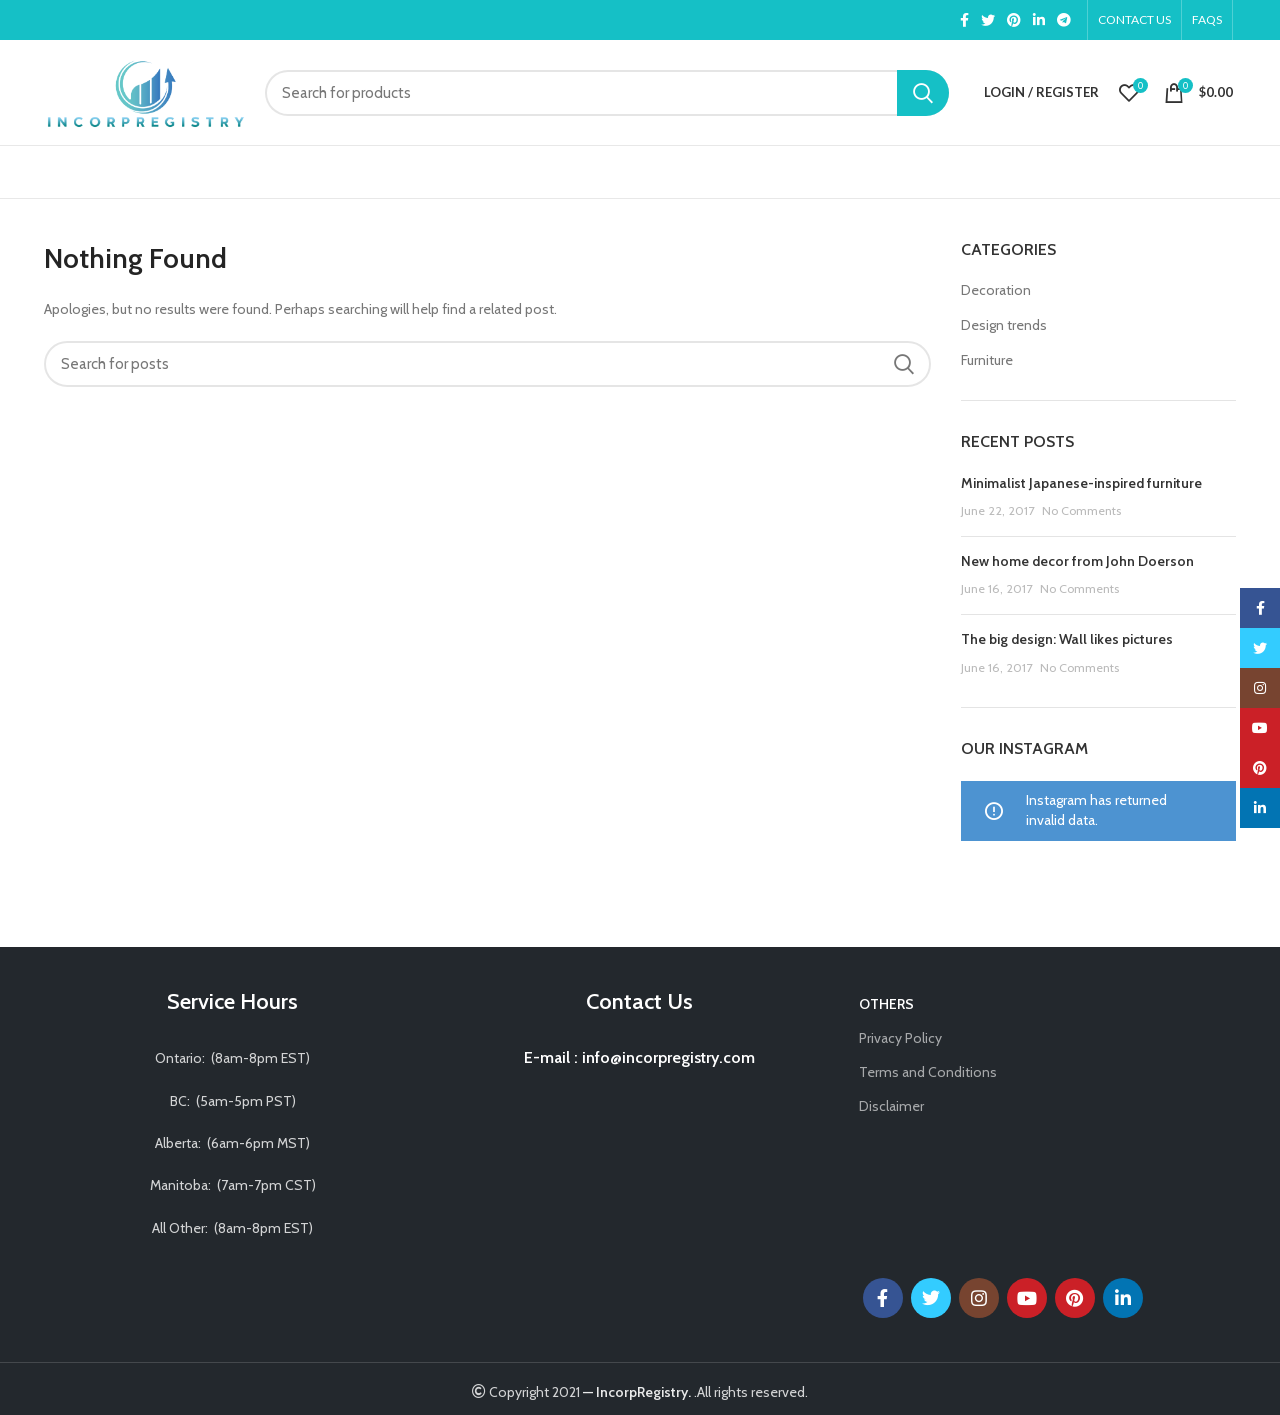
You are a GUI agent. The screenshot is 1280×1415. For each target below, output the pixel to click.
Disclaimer (891, 1106)
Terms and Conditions (928, 1072)
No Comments (1081, 510)
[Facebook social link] (964, 20)
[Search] (607, 93)
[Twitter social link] (988, 20)
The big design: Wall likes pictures (1067, 639)
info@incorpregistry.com (666, 1057)
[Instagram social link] (979, 1298)
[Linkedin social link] (1039, 20)
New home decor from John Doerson (1077, 561)
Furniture (987, 360)
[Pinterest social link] (1014, 20)
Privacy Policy (900, 1038)
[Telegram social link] (1064, 20)
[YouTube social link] (1027, 1298)
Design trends (1004, 325)
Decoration (996, 290)
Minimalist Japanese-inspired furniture (1081, 483)
